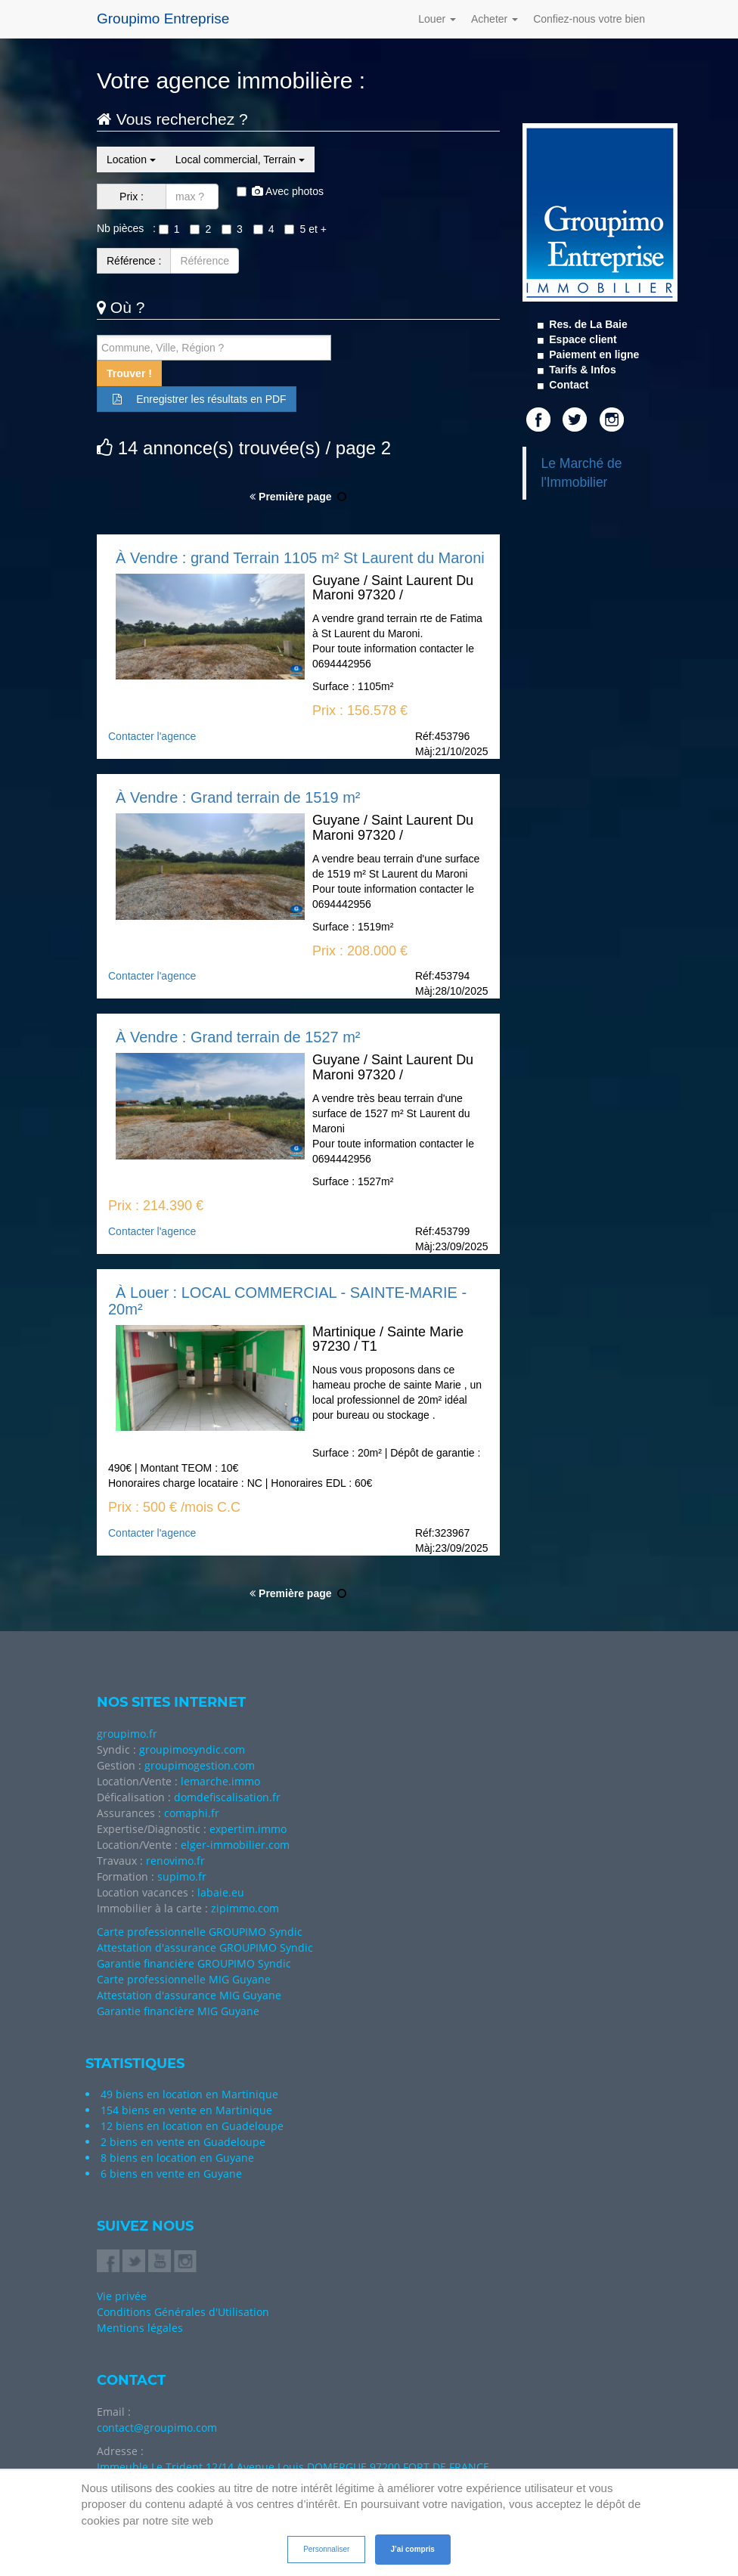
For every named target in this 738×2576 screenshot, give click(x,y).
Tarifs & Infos (581, 370)
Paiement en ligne (592, 354)
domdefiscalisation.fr (227, 1797)
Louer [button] (437, 19)
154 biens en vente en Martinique (186, 2110)
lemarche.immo (220, 1781)
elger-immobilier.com (235, 1845)
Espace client (581, 339)
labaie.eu (220, 1892)
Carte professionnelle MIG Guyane (184, 1979)
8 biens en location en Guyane (177, 2157)
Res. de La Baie (586, 324)
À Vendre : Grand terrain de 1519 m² (238, 797)
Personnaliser (326, 2549)
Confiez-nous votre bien (589, 19)
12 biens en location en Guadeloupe (192, 2126)
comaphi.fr (191, 1813)
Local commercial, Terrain (240, 159)
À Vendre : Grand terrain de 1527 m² (238, 1037)
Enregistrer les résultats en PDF (197, 399)
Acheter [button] (494, 19)
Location (131, 159)
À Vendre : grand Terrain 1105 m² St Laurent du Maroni (300, 558)
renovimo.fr (175, 1860)
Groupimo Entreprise (163, 18)
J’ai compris (413, 2549)
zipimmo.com (245, 1908)
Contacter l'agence (152, 736)
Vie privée (122, 2296)
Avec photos (280, 191)
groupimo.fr (127, 1733)
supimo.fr (181, 1876)
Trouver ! (129, 373)
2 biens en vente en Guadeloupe (183, 2142)
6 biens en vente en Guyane (171, 2173)
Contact (567, 385)
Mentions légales (140, 2328)
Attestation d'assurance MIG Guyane (189, 1995)
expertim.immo (248, 1829)
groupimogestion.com (199, 1765)
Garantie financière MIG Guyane (178, 2011)
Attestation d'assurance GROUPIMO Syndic (205, 1947)
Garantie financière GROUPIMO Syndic (194, 1963)
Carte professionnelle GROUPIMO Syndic (199, 1931)
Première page (290, 497)
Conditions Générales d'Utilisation (183, 2312)
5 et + (305, 229)
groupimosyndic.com (192, 1749)
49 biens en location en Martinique (189, 2094)
